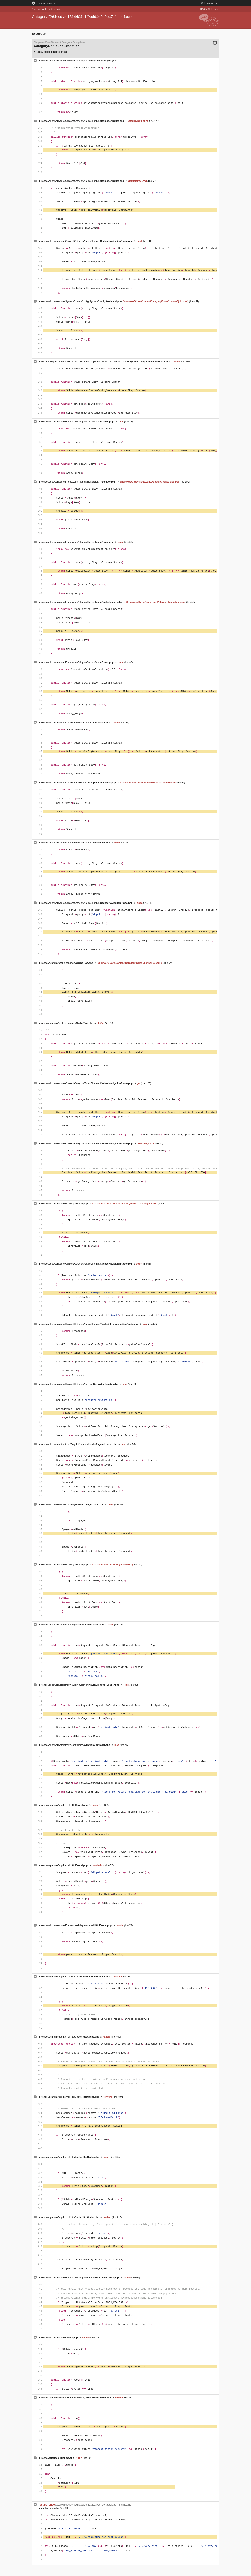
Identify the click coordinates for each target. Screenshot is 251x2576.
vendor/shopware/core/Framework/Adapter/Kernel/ (76, 1925)
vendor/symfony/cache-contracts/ (67, 963)
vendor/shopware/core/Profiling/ (64, 1203)
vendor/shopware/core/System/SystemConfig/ (80, 301)
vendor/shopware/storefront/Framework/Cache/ (75, 722)
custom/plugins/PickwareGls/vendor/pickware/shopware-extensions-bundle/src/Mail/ (105, 361)
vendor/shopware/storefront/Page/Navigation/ (80, 1684)
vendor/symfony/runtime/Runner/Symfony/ (76, 2397)
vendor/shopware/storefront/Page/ (72, 1504)
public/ (50, 2508)
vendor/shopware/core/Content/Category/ (76, 60)
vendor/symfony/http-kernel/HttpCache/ (75, 1976)
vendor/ (57, 2457)
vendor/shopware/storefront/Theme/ (78, 782)
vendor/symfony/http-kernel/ (64, 1805)
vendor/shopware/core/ (59, 2337)
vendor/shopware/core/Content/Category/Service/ (79, 1384)
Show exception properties (52, 51)
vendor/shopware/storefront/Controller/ (75, 1745)
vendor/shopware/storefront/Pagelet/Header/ (79, 1444)
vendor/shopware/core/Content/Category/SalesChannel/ (82, 121)
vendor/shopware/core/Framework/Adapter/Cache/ (77, 421)
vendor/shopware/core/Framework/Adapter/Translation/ (78, 481)
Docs (210, 3)
